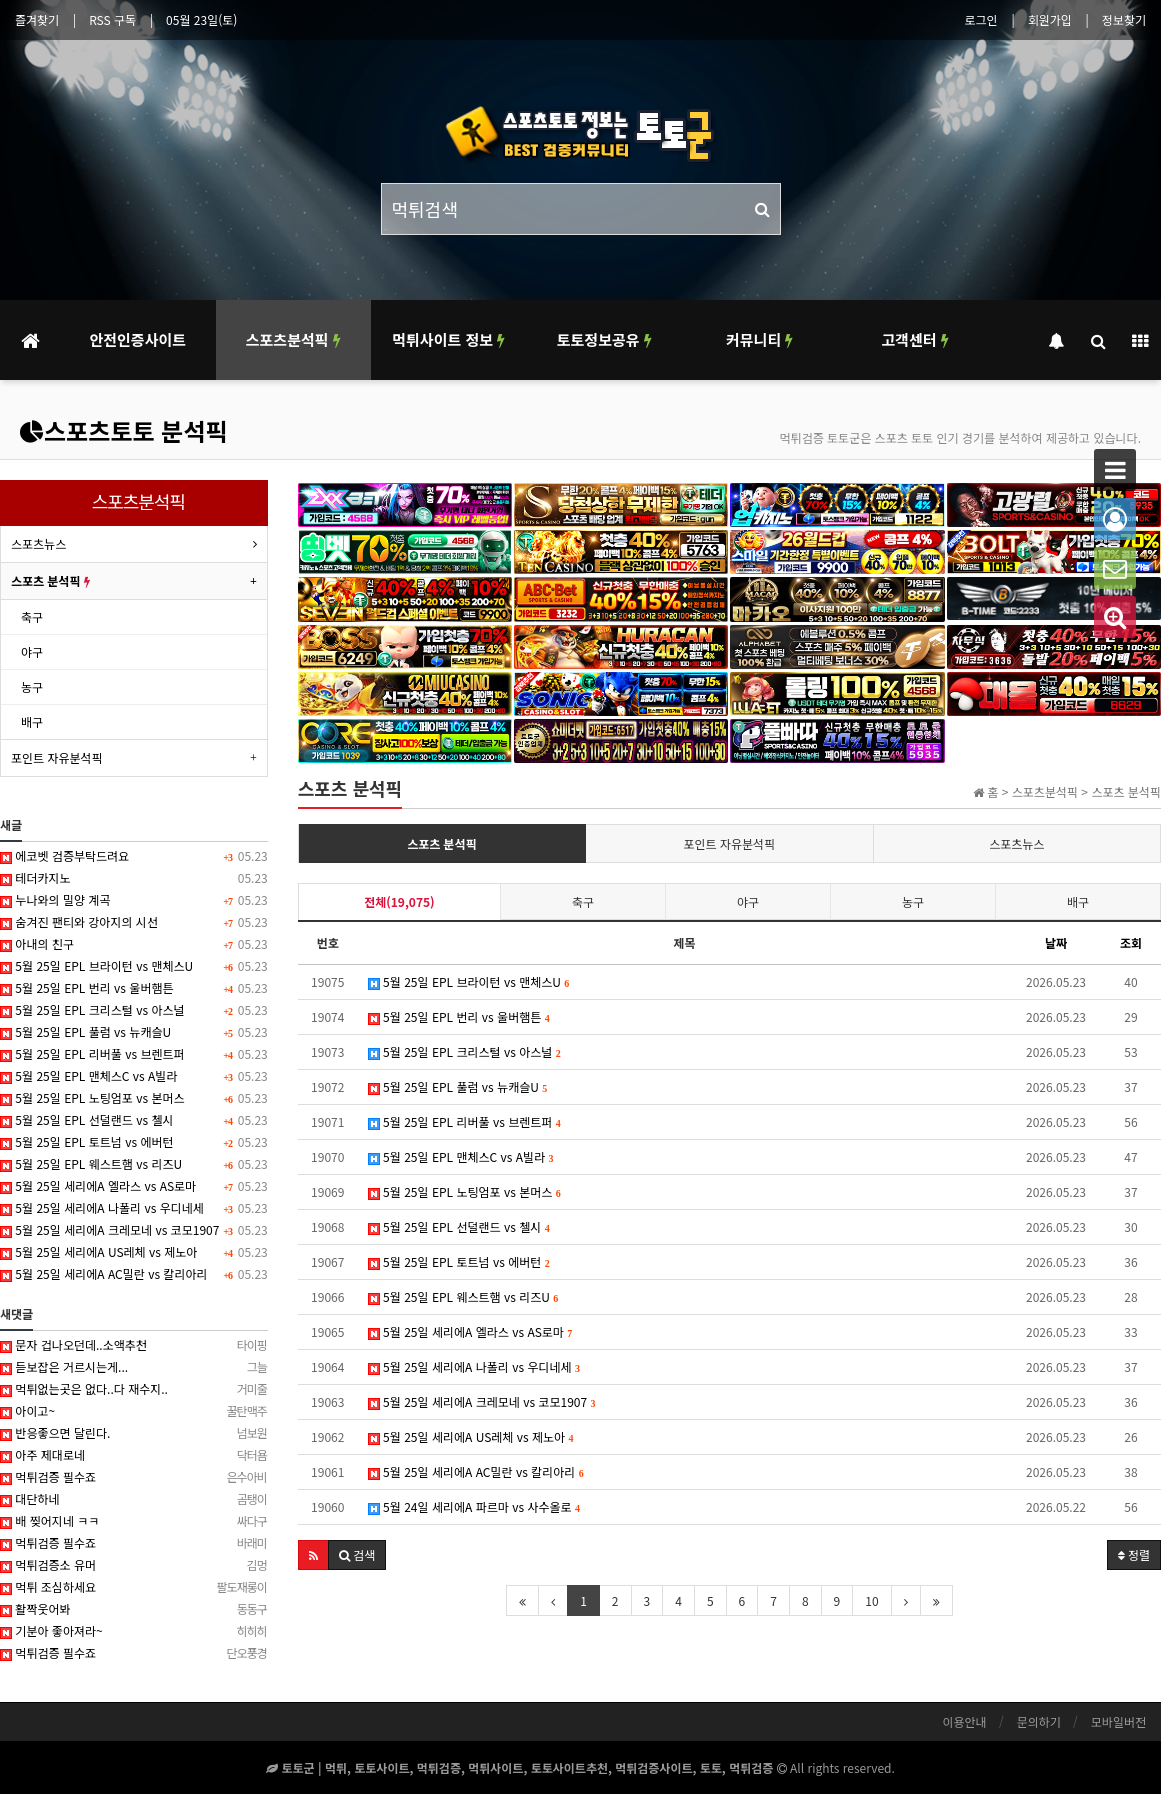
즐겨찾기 (37, 19)
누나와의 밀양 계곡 (134, 900)
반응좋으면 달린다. (134, 1433)
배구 (1078, 901)
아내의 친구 (134, 944)
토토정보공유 (604, 339)
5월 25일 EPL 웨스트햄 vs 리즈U (463, 1296)
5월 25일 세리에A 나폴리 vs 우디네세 (474, 1366)
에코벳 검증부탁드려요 (134, 856)
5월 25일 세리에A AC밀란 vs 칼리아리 (476, 1471)
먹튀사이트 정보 (448, 339)
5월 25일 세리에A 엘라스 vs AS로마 (470, 1331)
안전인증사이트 (137, 339)
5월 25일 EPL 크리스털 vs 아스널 (464, 1051)
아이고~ (134, 1411)
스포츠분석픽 (293, 339)
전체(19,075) (399, 901)
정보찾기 (1124, 19)
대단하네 (134, 1499)
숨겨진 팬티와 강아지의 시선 (134, 922)
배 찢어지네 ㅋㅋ (134, 1521)
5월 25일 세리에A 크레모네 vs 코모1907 (482, 1401)
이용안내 (964, 1721)
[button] (313, 1555)
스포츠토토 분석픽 (123, 430)
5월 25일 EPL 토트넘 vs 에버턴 (459, 1261)
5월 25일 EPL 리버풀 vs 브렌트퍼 (464, 1121)
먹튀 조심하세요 (134, 1587)
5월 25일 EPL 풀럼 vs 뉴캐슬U (457, 1086)
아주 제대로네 (134, 1455)
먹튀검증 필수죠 (134, 1477)
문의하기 (1039, 1721)
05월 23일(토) (201, 19)
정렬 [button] (1134, 1554)
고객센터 (915, 339)
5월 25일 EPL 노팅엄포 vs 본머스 (464, 1191)
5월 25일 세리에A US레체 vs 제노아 (471, 1436)
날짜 (1056, 942)
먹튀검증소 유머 (134, 1565)
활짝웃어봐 (134, 1609)
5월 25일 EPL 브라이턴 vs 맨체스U (469, 981)
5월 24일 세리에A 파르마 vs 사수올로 (474, 1506)
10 (871, 1600)
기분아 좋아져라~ (134, 1631)
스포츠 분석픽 (442, 843)
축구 (583, 901)
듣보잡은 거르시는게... (134, 1367)
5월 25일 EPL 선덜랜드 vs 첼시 (459, 1226)
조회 (1131, 942)
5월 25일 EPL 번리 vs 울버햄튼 (459, 1016)
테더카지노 (134, 878)
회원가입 (1050, 19)
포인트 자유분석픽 (730, 843)
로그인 (981, 19)
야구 (748, 901)
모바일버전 (1118, 1721)
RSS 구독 (112, 19)
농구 (913, 901)
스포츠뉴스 (1016, 843)
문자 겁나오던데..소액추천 (134, 1345)
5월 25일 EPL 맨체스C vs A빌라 (461, 1156)
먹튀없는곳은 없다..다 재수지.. (134, 1389)
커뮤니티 (759, 339)
